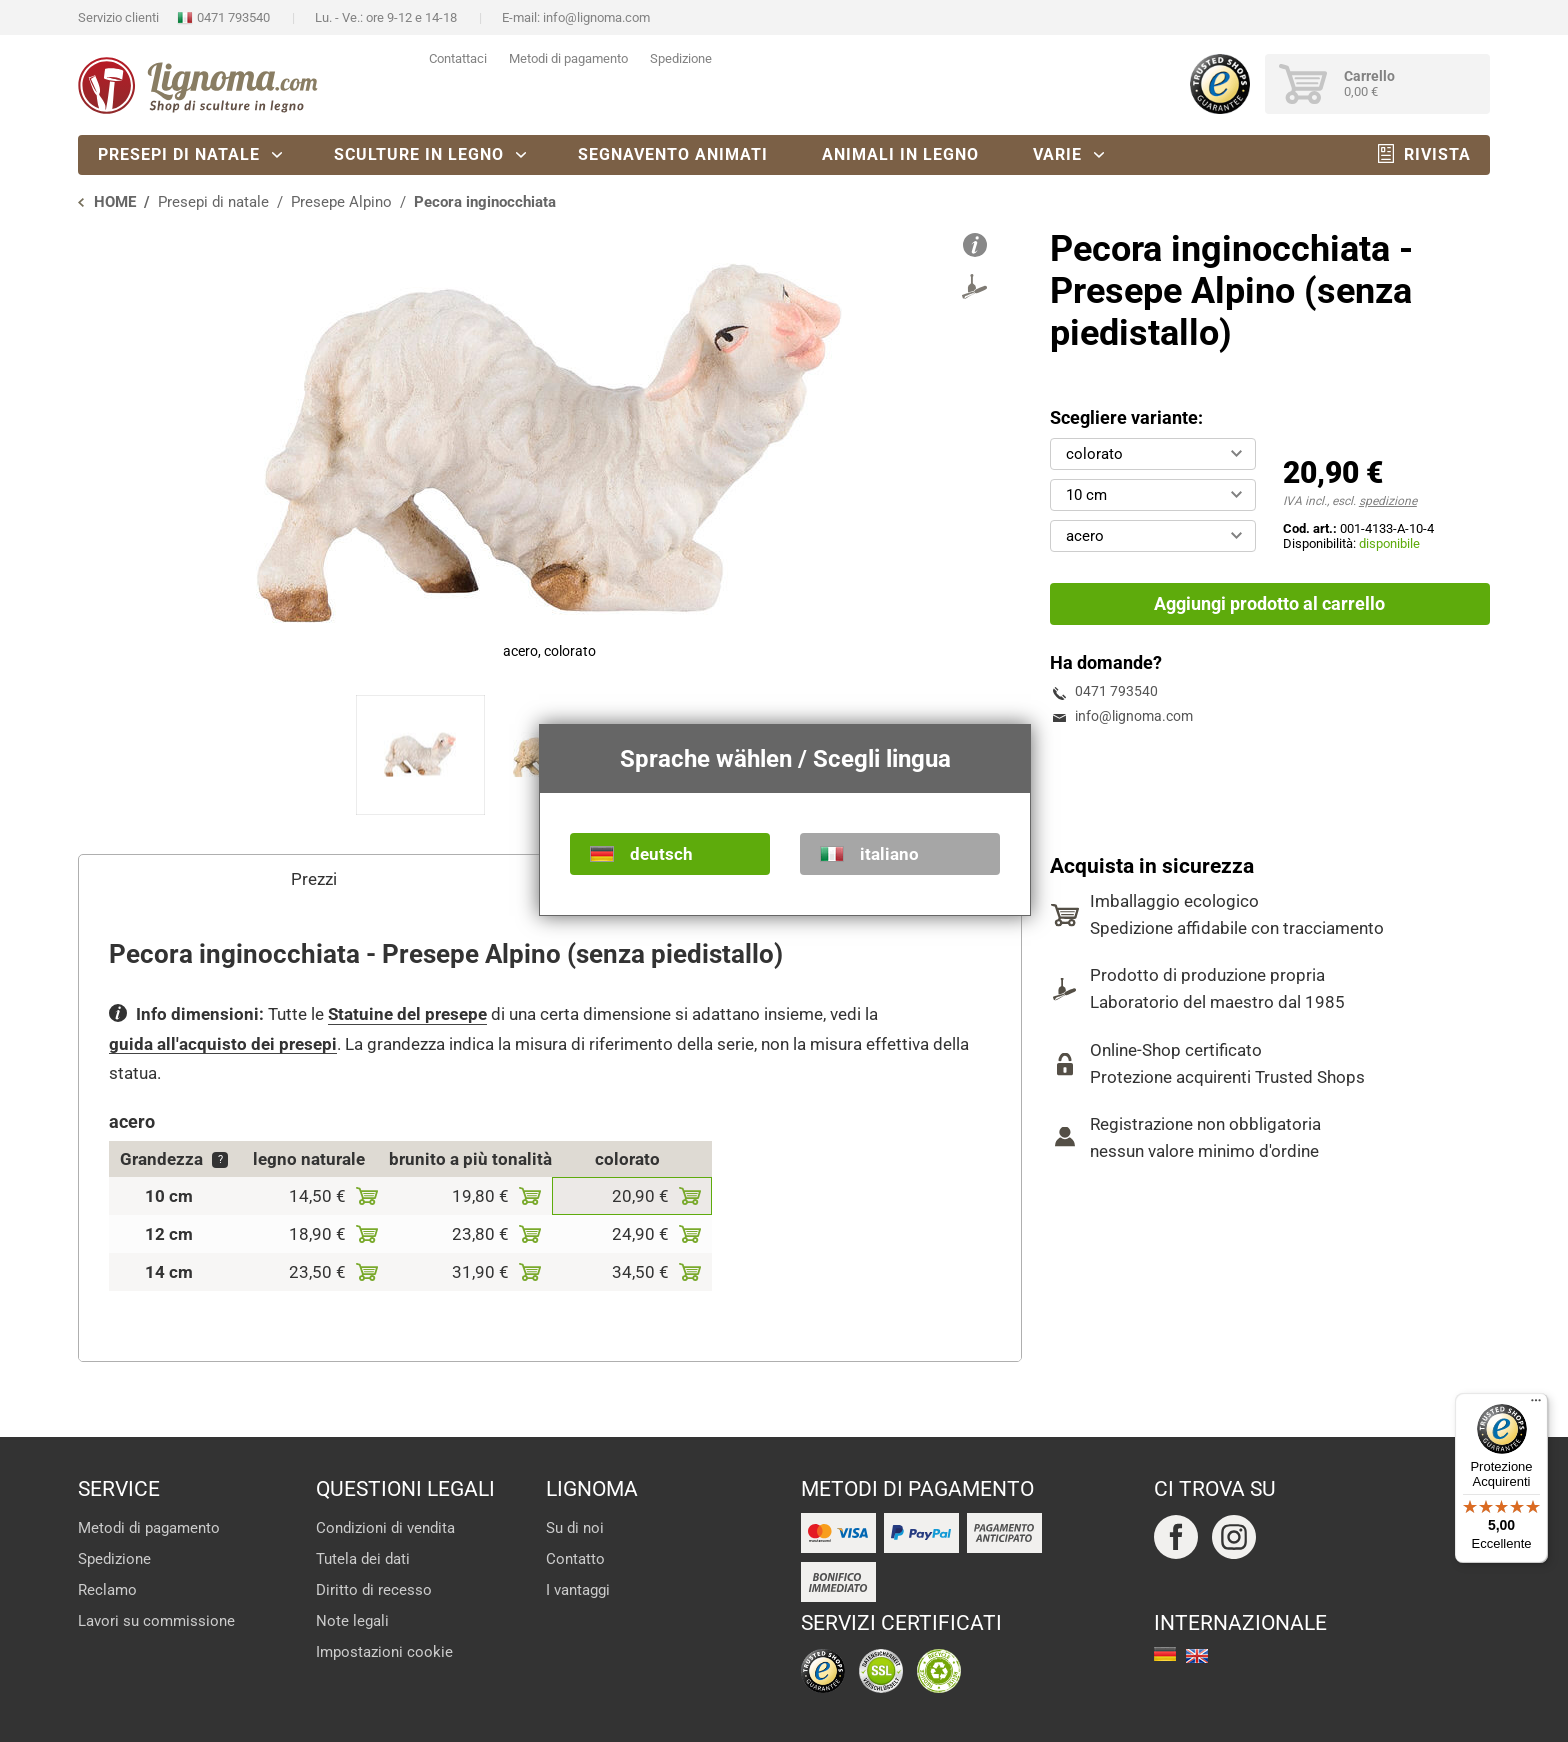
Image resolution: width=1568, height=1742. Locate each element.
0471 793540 (233, 17)
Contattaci (458, 58)
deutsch (661, 854)
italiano (889, 854)
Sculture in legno (419, 154)
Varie (1057, 154)
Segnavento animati (673, 154)
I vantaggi (578, 1590)
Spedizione (681, 58)
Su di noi (575, 1528)
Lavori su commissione (156, 1621)
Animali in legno (900, 154)
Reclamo (107, 1590)
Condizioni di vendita (385, 1528)
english (1197, 1656)
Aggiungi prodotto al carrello (1269, 603)
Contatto (575, 1559)
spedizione (1388, 501)
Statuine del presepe (407, 1014)
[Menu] (1536, 1405)
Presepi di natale (179, 154)
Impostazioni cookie (384, 1652)
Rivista (1437, 154)
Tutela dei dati (363, 1559)
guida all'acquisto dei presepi (223, 1044)
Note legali (352, 1621)
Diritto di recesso (374, 1590)
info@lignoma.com (596, 17)
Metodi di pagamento (568, 58)
